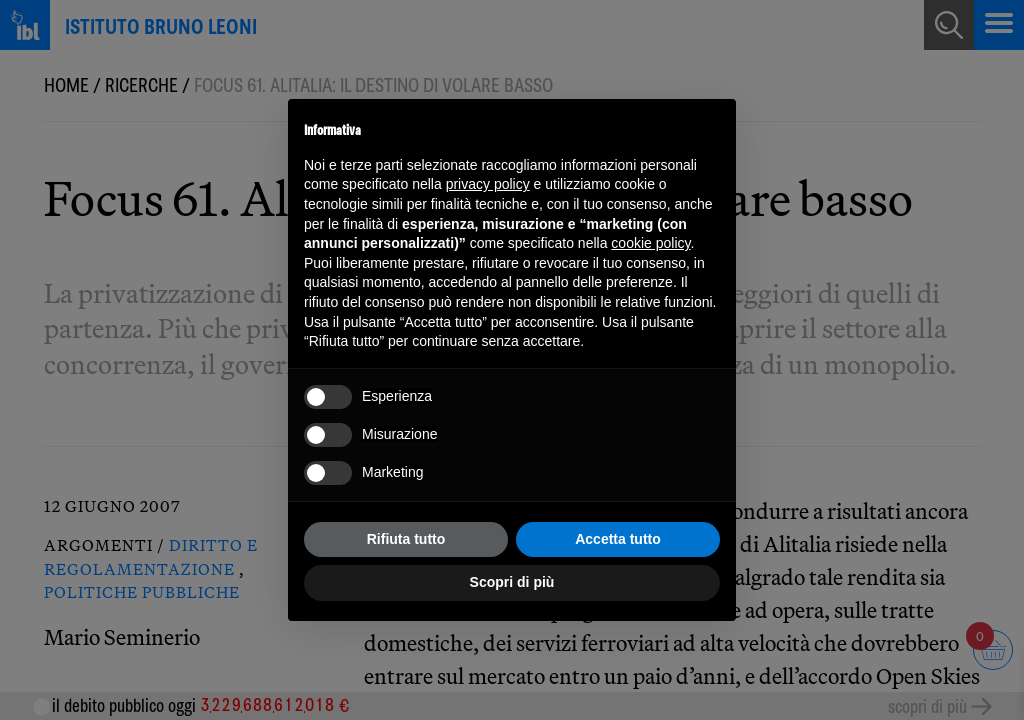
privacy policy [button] (488, 184)
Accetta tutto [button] (618, 539)
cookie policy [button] (650, 243)
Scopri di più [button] (512, 582)
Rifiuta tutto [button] (406, 539)
